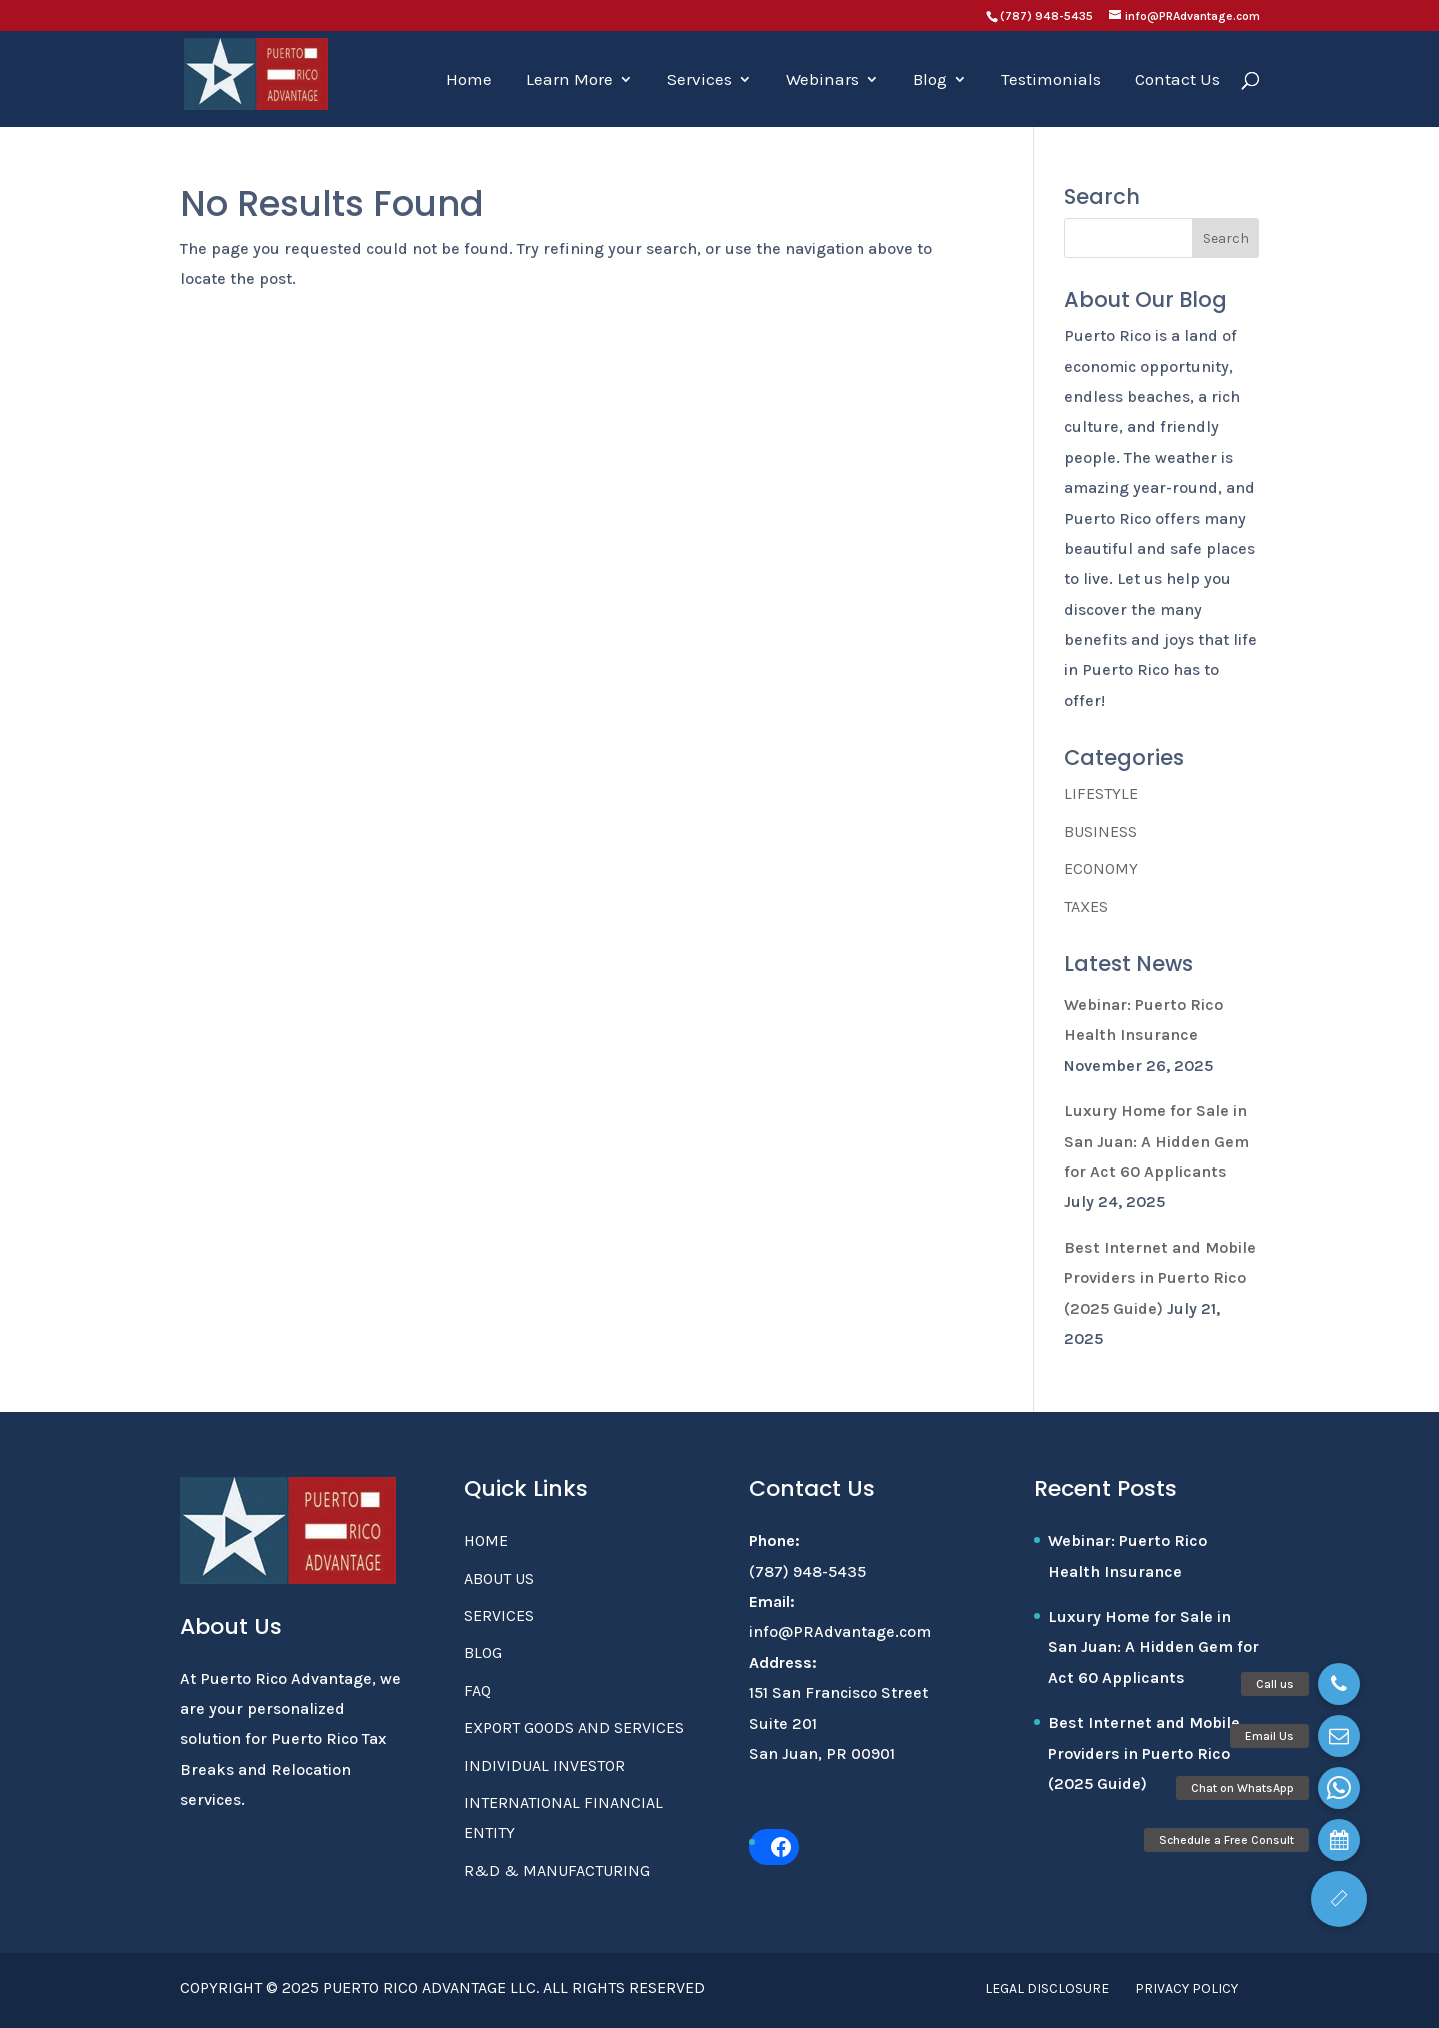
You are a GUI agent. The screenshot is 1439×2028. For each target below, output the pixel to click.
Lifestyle (1101, 793)
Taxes (1086, 906)
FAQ (477, 1690)
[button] (1339, 1899)
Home (469, 80)
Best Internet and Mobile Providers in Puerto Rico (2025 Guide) (1160, 1278)
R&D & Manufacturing (557, 1870)
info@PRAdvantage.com (840, 1631)
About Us (499, 1578)
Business (1100, 831)
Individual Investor (544, 1765)
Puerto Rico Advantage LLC (429, 1987)
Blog (930, 80)
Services (699, 80)
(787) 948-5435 (1046, 16)
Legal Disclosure (1047, 1988)
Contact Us (1177, 80)
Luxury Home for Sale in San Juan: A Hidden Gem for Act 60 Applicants (1156, 1141)
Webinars (822, 80)
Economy (1101, 868)
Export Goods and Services (574, 1727)
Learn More (569, 80)
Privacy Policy (1186, 1988)
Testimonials (1051, 80)
